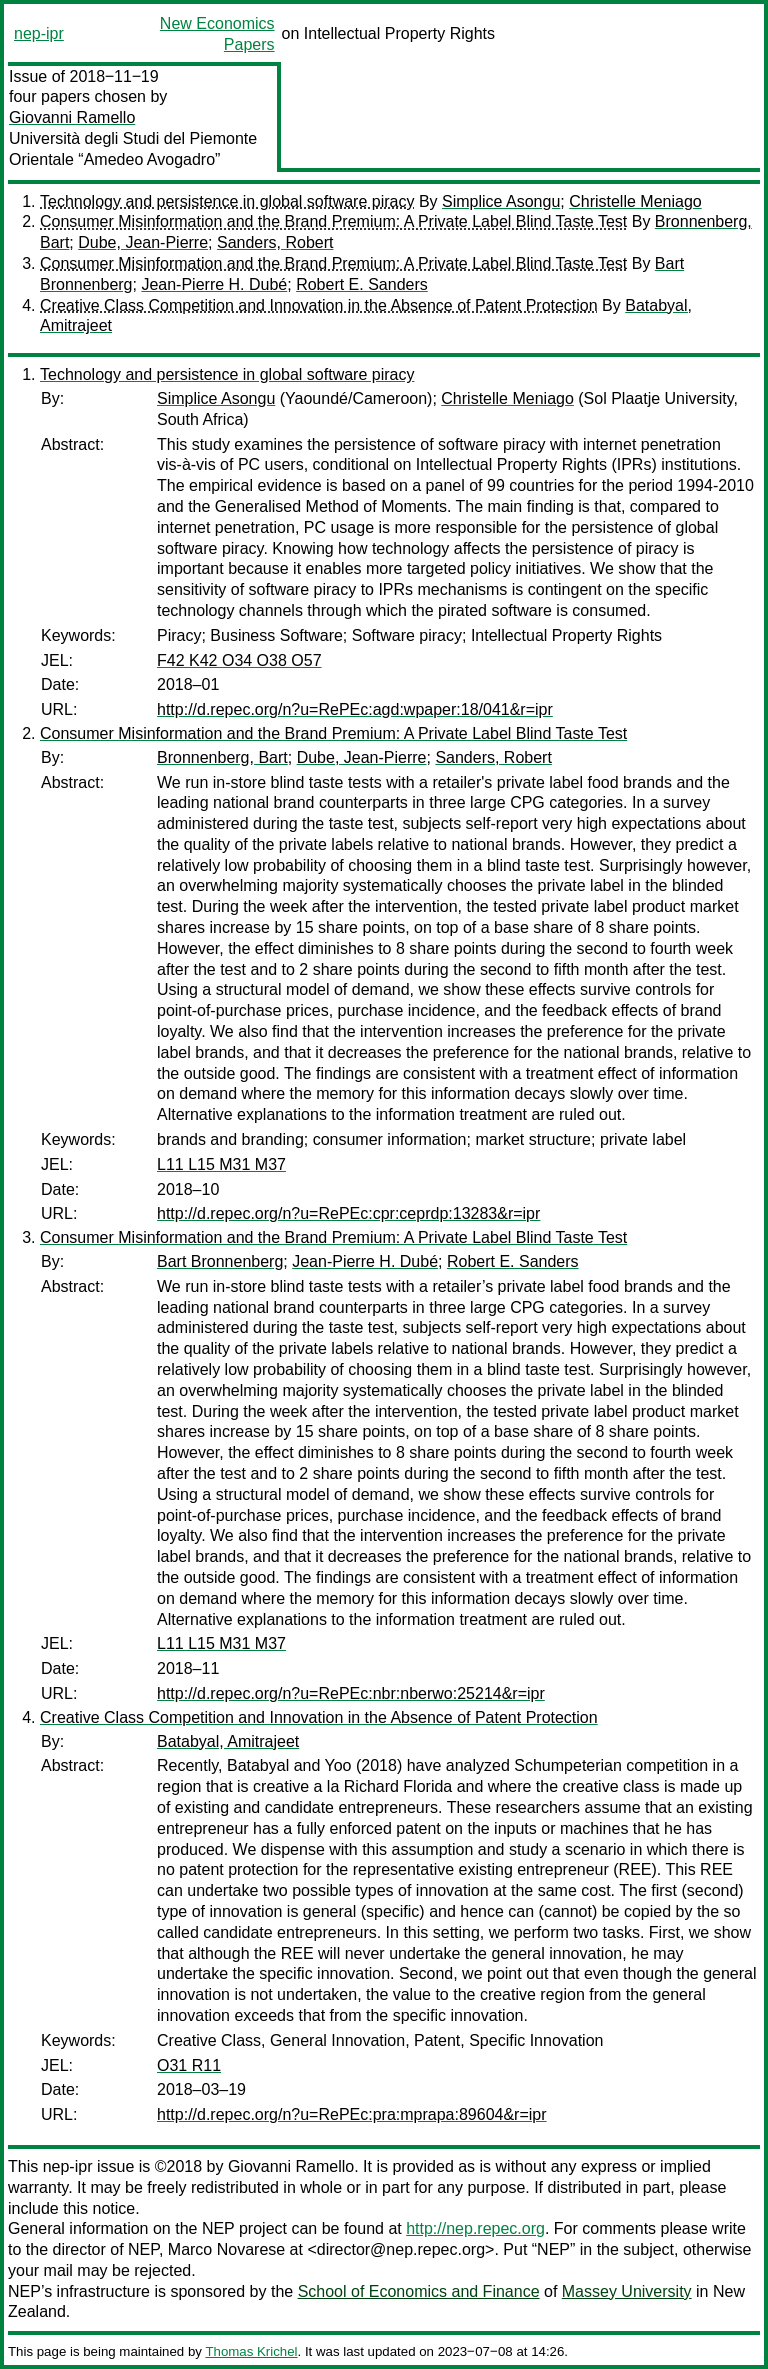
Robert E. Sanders (362, 284)
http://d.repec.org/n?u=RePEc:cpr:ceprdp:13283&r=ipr (348, 1213)
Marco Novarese (226, 2249)
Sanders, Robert (275, 242)
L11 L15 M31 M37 (221, 1164)
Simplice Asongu (501, 201)
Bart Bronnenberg (220, 1261)
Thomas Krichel (251, 2351)
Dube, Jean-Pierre (143, 242)
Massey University (627, 2291)
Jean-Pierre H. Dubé (214, 284)
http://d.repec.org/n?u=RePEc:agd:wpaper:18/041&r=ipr (355, 709)
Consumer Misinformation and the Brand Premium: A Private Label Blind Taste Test (333, 221)
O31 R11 (189, 2065)
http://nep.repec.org (475, 2228)
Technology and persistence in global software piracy (227, 201)
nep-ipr (39, 33)
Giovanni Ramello (72, 117)
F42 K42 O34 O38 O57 (239, 660)
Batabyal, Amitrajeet (228, 1741)
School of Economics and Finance (419, 2291)
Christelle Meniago (635, 201)
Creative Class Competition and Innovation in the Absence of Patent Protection (319, 305)
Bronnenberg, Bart (222, 757)
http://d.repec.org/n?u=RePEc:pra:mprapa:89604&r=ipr (352, 2114)
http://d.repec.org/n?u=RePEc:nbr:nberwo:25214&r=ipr (351, 1693)
